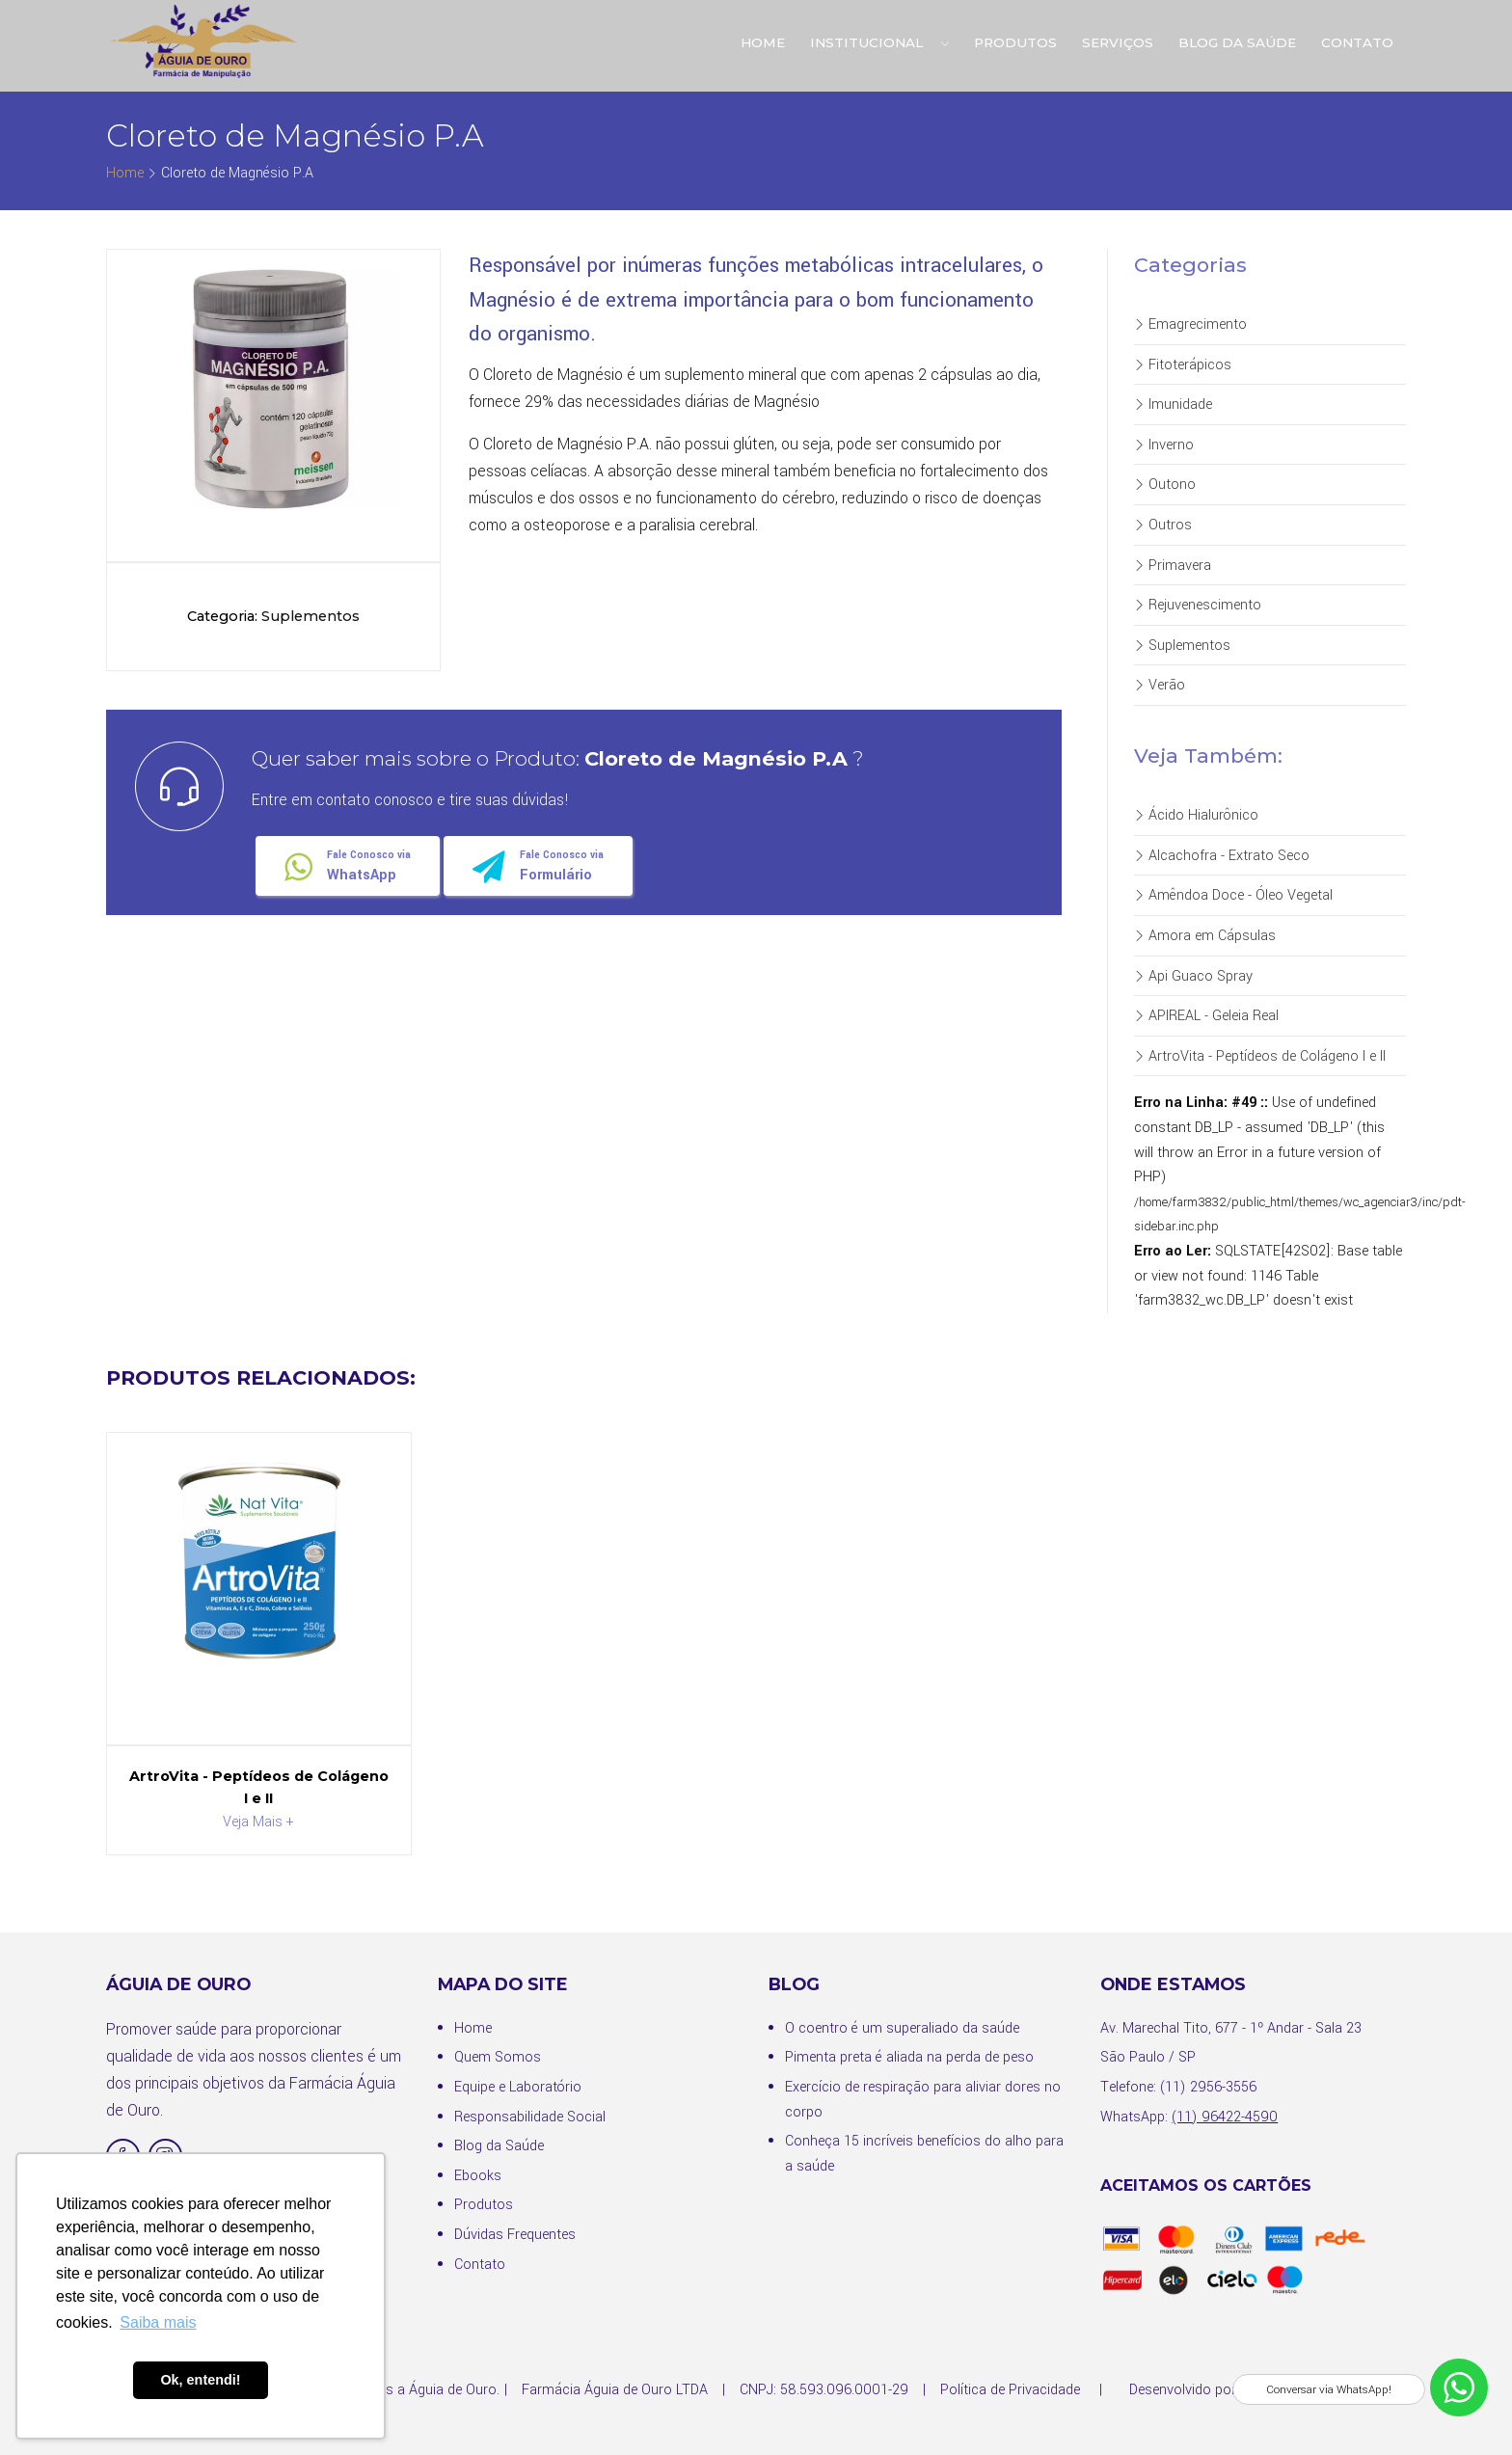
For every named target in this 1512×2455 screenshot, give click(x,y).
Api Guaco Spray (1193, 976)
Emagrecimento (1190, 324)
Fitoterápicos (1182, 365)
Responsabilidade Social (530, 2117)
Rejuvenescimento (1197, 605)
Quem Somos (497, 2057)
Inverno (1164, 445)
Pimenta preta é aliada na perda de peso (909, 2057)
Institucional (879, 42)
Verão (1159, 685)
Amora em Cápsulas (1205, 936)
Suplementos (1182, 645)
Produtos (1015, 42)
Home (763, 42)
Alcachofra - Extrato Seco (1222, 856)
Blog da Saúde (1237, 42)
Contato (1357, 42)
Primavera (1172, 565)
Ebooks (477, 2176)
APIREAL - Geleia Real (1206, 1016)
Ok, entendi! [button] (200, 2380)
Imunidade (1173, 404)
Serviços (1117, 42)
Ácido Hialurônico (1196, 815)
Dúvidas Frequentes (515, 2235)
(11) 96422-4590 (1225, 2117)
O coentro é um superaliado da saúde (902, 2028)
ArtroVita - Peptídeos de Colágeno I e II (1260, 1056)
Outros (1163, 525)
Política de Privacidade (1010, 2390)
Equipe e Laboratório (517, 2087)
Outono (1165, 484)
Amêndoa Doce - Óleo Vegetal (1233, 895)
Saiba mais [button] (158, 2322)
